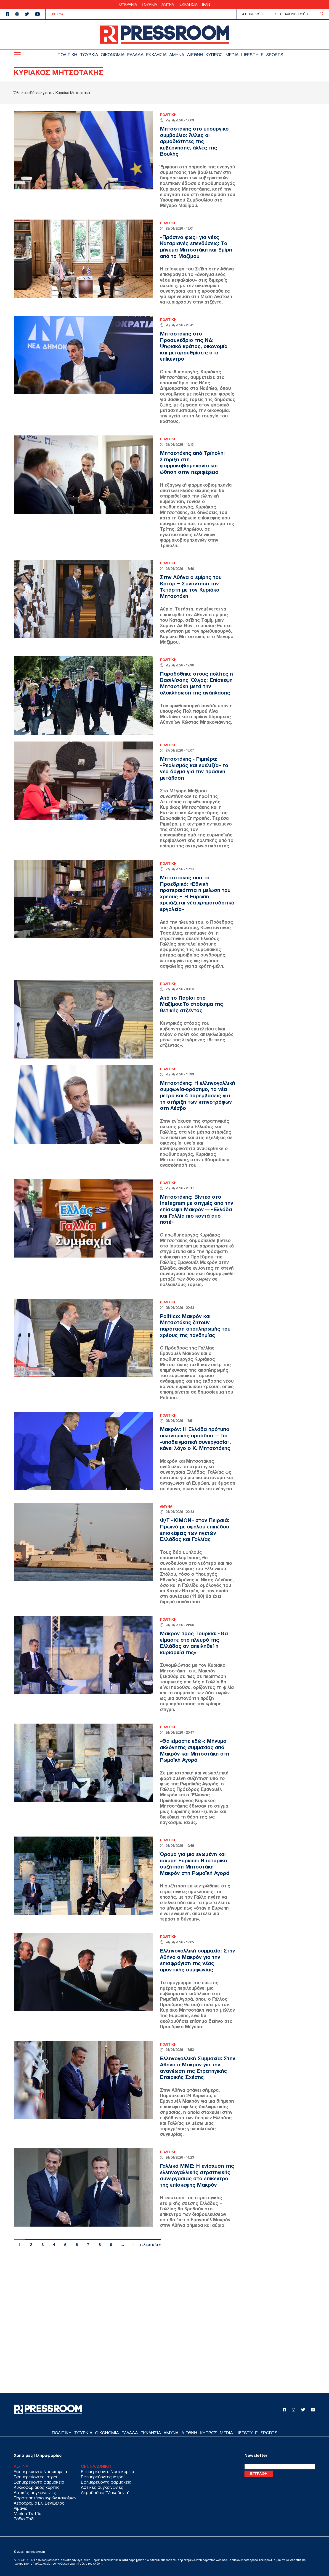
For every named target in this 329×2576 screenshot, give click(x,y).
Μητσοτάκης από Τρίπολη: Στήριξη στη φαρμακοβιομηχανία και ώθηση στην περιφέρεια (192, 462)
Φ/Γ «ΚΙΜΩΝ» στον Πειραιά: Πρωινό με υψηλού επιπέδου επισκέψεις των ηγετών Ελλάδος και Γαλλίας (194, 1529)
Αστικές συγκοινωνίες (35, 2492)
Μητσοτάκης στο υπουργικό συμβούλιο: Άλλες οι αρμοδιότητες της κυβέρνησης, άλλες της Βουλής (194, 141)
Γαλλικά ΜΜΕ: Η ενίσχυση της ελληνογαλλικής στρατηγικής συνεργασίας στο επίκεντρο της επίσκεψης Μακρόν (197, 2175)
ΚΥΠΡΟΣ (214, 54)
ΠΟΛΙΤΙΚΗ (67, 54)
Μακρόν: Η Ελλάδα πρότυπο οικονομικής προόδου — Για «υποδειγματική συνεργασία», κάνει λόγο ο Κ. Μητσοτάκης (195, 1438)
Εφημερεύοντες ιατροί (35, 2476)
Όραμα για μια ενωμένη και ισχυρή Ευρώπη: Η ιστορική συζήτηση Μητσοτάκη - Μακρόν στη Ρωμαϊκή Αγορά (194, 1863)
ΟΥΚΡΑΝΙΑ (128, 4)
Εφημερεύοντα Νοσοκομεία (40, 2471)
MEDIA (232, 54)
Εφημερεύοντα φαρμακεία (39, 2482)
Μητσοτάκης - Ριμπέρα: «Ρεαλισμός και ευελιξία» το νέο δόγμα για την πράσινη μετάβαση (194, 768)
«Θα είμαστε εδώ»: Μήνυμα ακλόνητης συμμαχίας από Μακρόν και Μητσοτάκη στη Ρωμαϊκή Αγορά (194, 1750)
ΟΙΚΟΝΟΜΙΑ (113, 54)
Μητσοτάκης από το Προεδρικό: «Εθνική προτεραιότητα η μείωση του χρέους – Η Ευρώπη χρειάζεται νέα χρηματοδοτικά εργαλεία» (197, 893)
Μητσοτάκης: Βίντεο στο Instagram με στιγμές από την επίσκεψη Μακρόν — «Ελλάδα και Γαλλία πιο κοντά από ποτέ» (196, 1209)
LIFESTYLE (252, 54)
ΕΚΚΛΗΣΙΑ (187, 4)
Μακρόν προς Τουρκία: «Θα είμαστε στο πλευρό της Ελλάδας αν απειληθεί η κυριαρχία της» (194, 1643)
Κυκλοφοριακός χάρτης (37, 2487)
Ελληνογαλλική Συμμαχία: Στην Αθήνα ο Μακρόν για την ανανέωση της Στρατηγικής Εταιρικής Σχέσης (197, 2068)
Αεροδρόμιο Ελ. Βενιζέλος (39, 2503)
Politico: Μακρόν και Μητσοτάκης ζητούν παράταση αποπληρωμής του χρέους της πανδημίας (195, 1325)
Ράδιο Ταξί (24, 2518)
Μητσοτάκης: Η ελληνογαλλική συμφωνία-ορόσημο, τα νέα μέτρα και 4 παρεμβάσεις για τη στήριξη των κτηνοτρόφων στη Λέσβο (197, 1095)
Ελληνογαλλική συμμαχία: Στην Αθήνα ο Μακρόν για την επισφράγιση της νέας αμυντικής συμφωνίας (197, 1960)
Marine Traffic (27, 2513)
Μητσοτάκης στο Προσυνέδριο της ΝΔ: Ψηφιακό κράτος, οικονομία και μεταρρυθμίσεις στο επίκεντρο (194, 346)
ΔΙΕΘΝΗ (195, 54)
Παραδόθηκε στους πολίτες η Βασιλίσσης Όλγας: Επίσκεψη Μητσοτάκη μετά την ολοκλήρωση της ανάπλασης (196, 683)
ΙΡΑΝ (206, 4)
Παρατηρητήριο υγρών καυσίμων (45, 2497)
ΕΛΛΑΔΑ (135, 54)
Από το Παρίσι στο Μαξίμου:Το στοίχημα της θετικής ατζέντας (191, 1004)
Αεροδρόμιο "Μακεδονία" (105, 2492)
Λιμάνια (20, 2508)
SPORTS (274, 54)
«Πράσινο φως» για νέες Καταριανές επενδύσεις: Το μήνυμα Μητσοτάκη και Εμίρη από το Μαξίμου (196, 246)
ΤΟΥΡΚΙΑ (149, 4)
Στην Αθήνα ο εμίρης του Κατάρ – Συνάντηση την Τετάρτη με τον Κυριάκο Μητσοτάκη (191, 586)
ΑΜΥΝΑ (168, 4)
